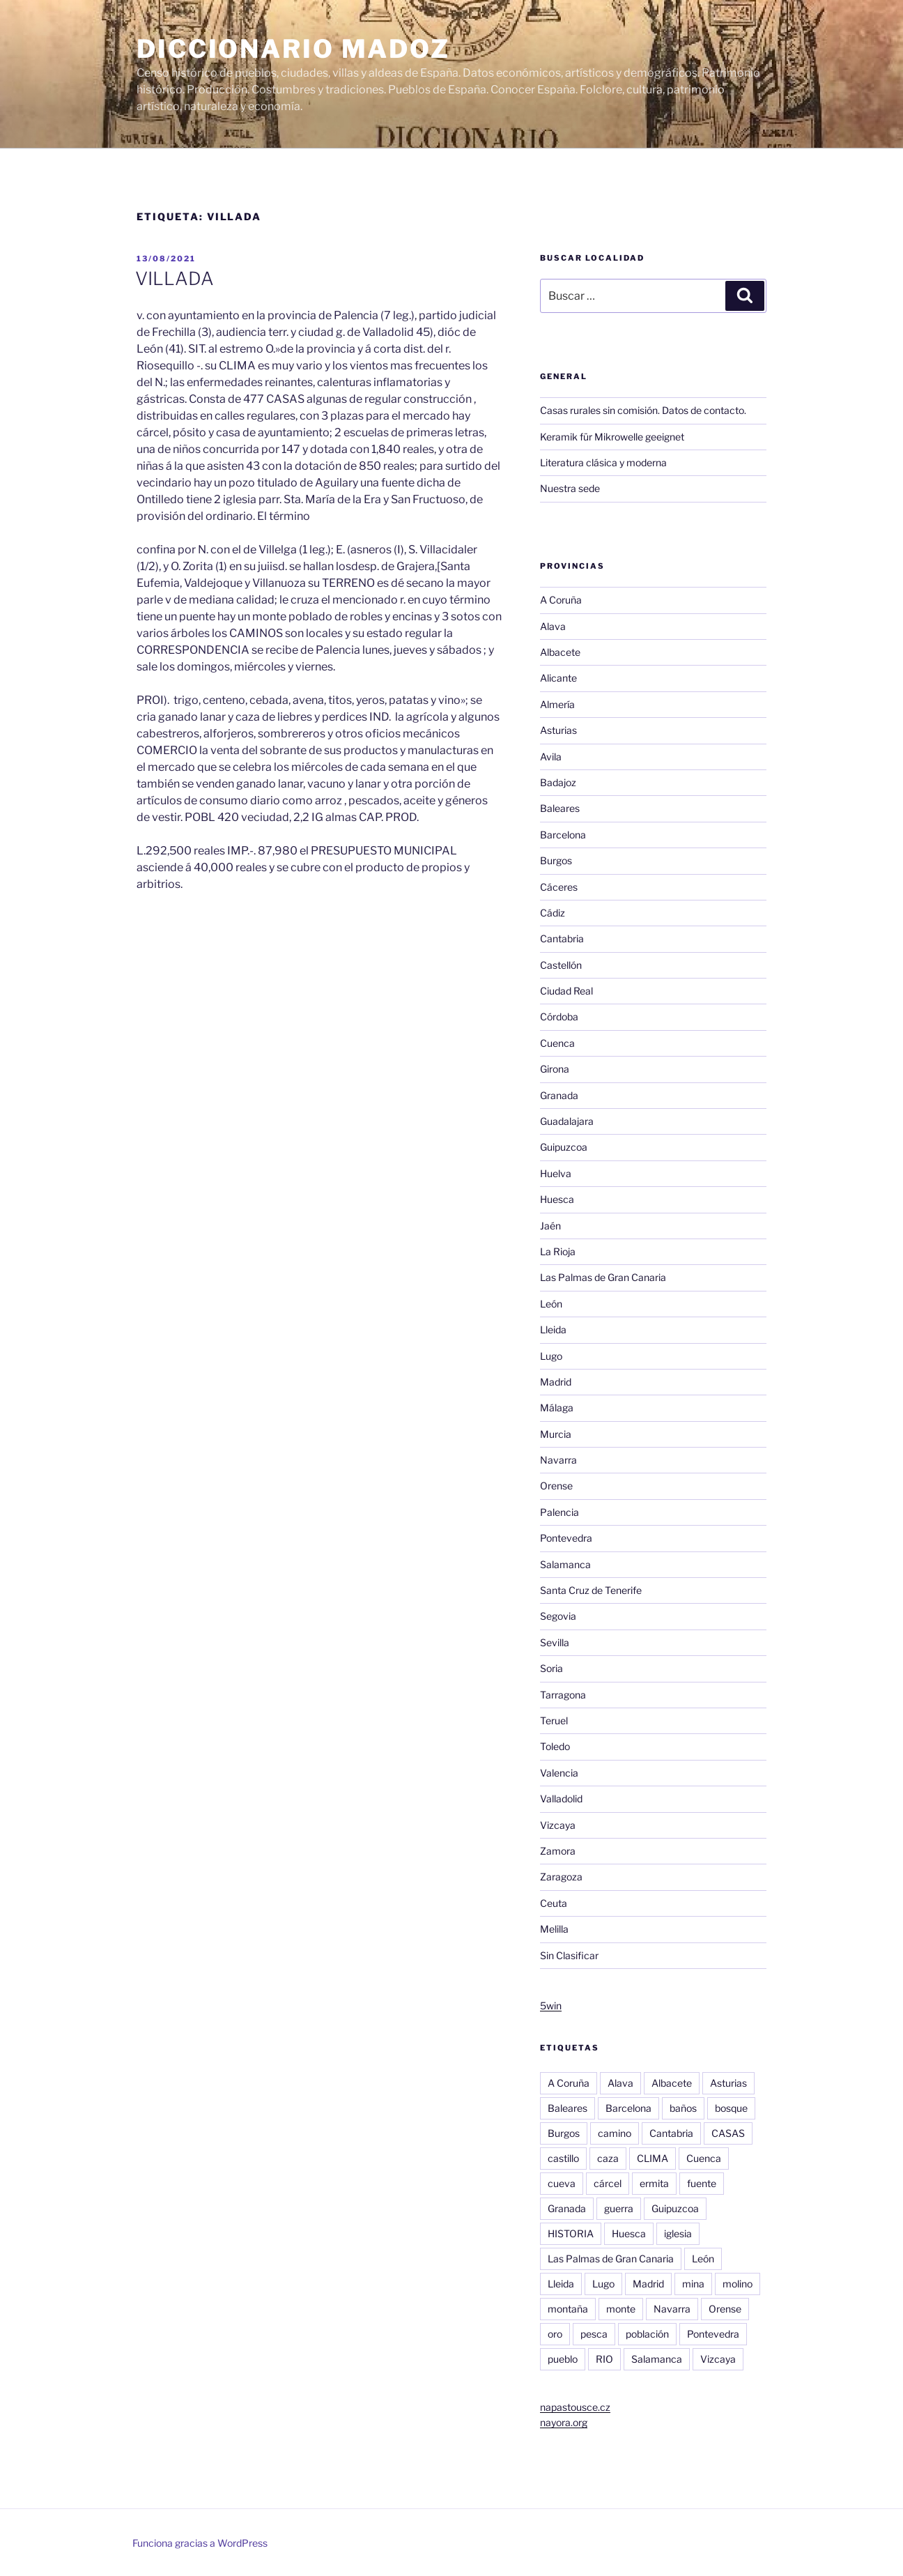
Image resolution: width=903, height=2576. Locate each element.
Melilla (554, 1929)
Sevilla (554, 1642)
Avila (551, 756)
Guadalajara (567, 1121)
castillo (563, 2158)
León (551, 1304)
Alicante (558, 678)
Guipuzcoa (563, 1147)
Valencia (559, 1773)
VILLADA (174, 278)
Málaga (556, 1407)
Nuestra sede (570, 488)
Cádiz (552, 913)
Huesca (557, 1199)
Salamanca (565, 1564)
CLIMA (652, 2158)
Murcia (555, 1434)
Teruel (554, 1720)
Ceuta (553, 1903)
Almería (557, 704)
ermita (654, 2183)
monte (620, 2309)
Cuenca (557, 1043)
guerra (618, 2208)
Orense (556, 1486)
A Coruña (561, 600)
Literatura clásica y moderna (603, 462)
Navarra (558, 1460)
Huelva (555, 1173)
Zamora (558, 1851)
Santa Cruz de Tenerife (591, 1590)
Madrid (555, 1382)
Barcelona (563, 835)
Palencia (559, 1512)
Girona (554, 1069)
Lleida (553, 1329)
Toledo (555, 1746)
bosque (731, 2108)
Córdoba (559, 1016)
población (647, 2334)
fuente (701, 2183)
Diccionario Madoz (293, 48)
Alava (553, 626)
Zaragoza (561, 1877)
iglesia (678, 2233)
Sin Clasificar (569, 1955)
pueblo (563, 2359)
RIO (604, 2359)
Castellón (561, 965)
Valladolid (561, 1798)
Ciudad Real (566, 991)
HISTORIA (571, 2233)
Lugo (551, 1356)
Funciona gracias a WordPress (200, 2543)
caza (608, 2158)
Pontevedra (566, 1538)
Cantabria (562, 938)
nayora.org (563, 2422)
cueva (562, 2183)
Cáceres (559, 887)
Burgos (556, 860)
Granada (559, 1095)
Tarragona (563, 1695)
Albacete (560, 652)
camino (614, 2133)
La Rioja (558, 1251)
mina (693, 2284)
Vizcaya (558, 1825)
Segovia (558, 1616)
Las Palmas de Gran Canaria (603, 1277)
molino (737, 2284)
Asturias (558, 730)
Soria (551, 1668)
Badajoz (558, 782)
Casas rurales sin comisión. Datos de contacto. (643, 410)
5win (551, 2005)
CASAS (728, 2133)
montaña (568, 2309)
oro (555, 2334)
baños (683, 2108)
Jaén (550, 1226)
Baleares (560, 808)
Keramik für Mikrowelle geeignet (612, 437)
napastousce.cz (575, 2407)
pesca (594, 2334)
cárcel (608, 2183)
